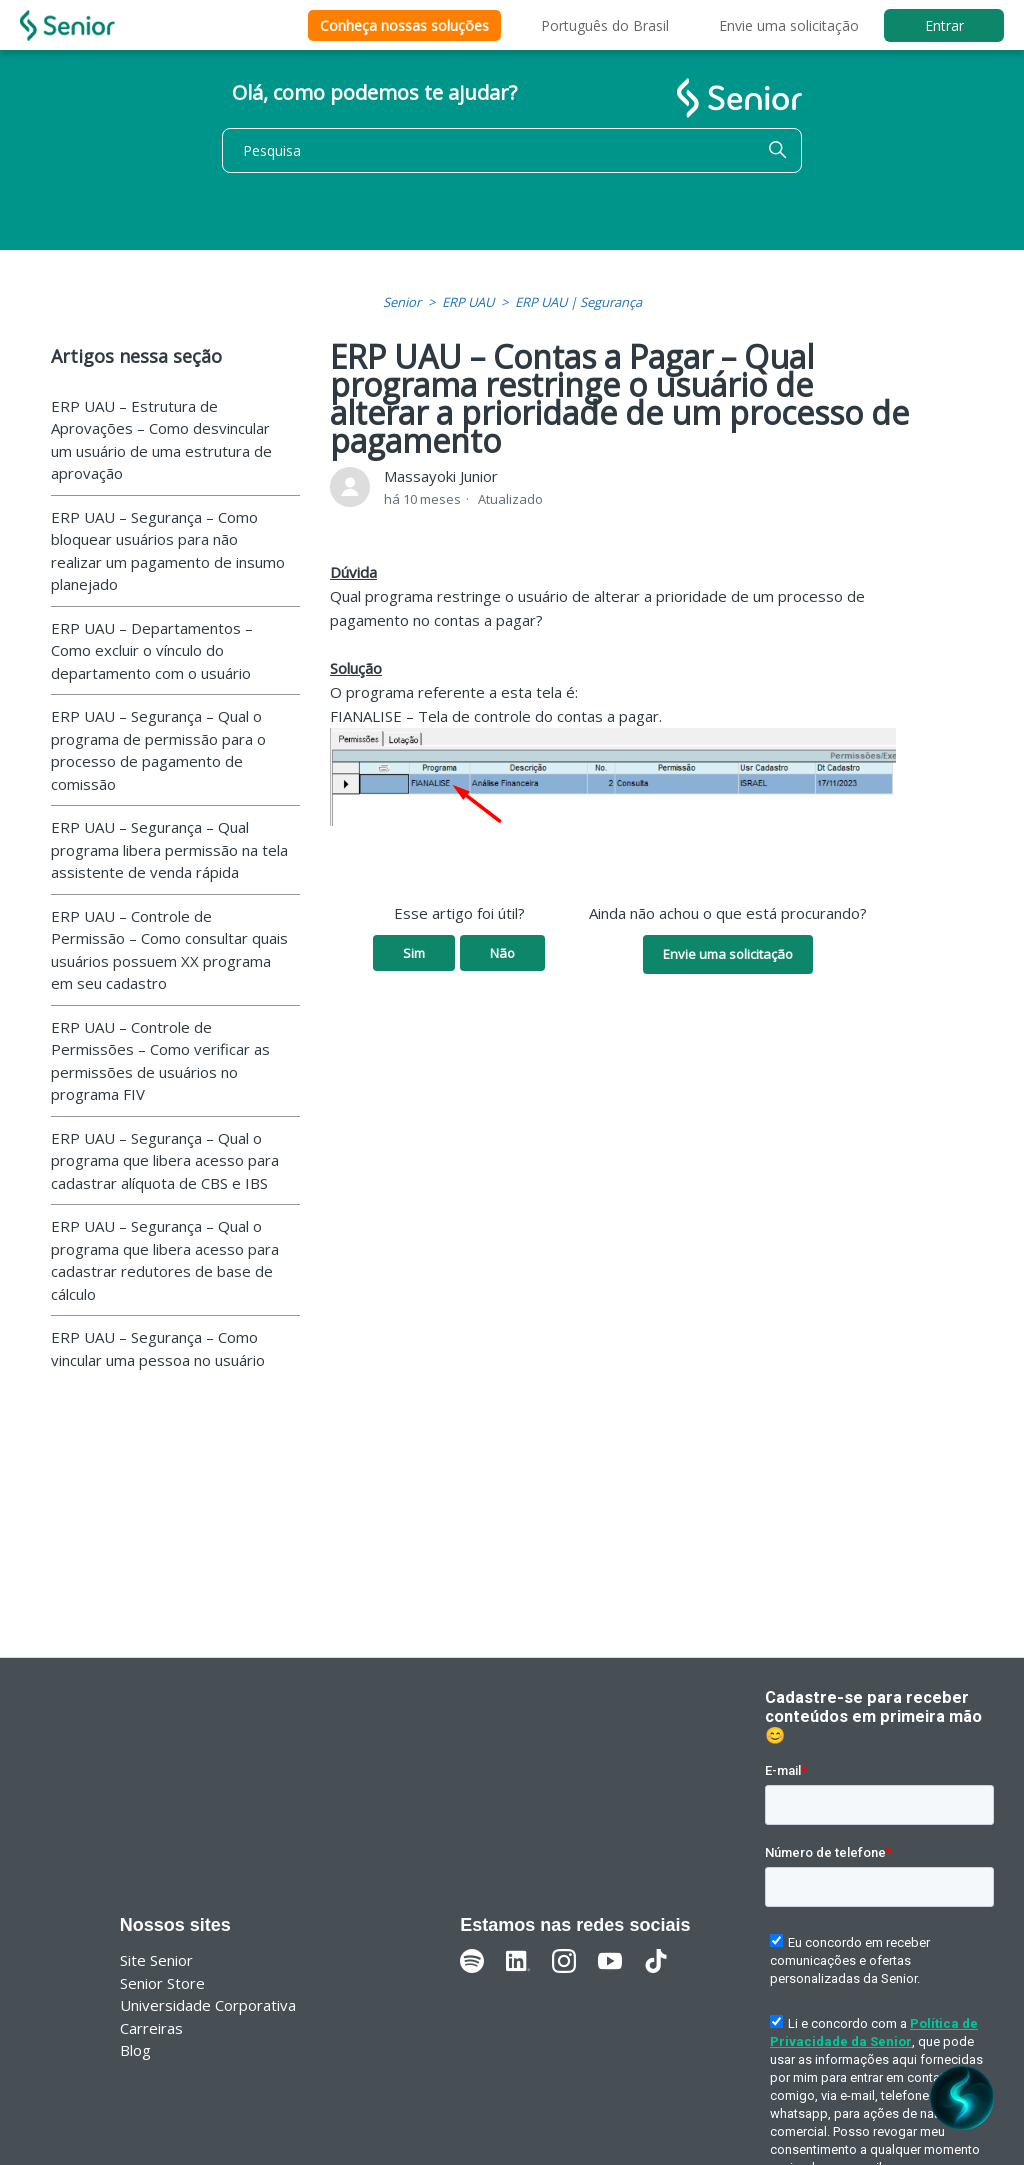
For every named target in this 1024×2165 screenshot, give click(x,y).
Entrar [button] (944, 25)
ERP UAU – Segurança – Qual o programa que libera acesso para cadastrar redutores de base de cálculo (165, 1260)
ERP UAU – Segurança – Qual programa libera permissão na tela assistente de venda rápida (169, 849)
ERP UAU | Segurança (578, 302)
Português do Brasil (605, 25)
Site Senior (156, 1960)
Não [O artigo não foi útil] (502, 953)
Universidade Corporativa (208, 2005)
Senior (402, 302)
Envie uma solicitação (789, 25)
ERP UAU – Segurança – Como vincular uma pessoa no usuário (158, 1348)
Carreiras (151, 2028)
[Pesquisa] (512, 150)
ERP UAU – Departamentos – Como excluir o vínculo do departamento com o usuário (152, 650)
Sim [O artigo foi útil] (414, 953)
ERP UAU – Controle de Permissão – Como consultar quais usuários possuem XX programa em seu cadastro (169, 950)
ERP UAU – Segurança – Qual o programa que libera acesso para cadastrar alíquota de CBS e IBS (165, 1160)
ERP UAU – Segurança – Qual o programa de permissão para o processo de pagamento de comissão (158, 750)
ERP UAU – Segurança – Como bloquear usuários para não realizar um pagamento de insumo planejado (168, 551)
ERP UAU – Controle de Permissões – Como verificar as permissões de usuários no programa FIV (160, 1061)
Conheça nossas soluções (404, 25)
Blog (135, 2050)
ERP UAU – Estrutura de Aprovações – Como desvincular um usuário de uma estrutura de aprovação (161, 440)
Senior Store (162, 1983)
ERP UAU (468, 302)
